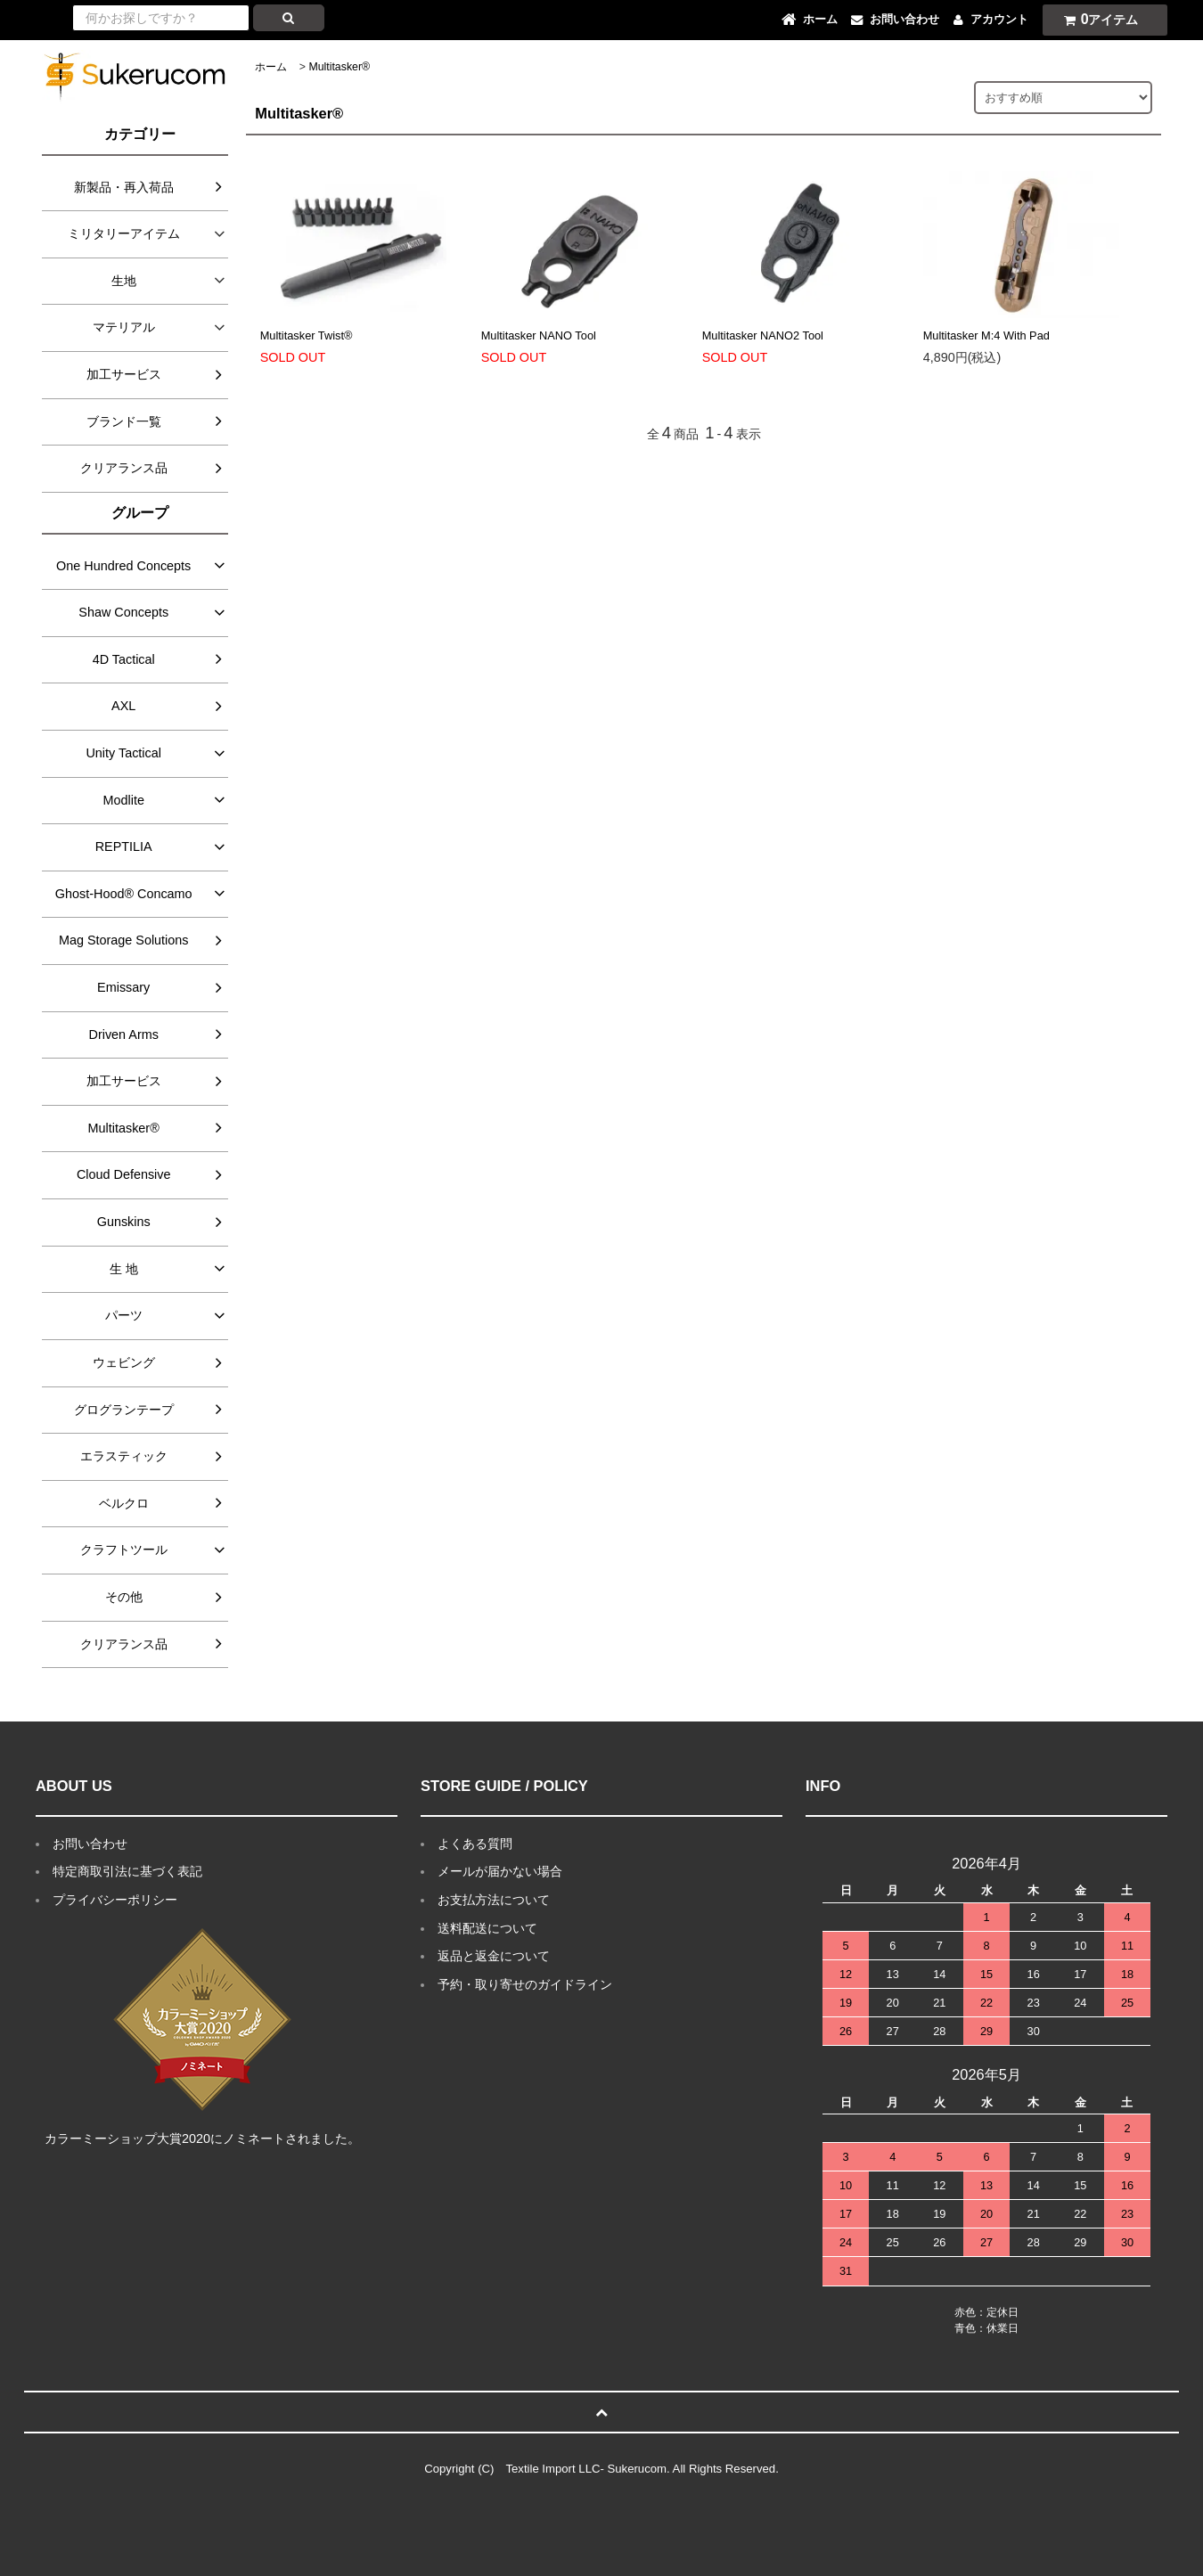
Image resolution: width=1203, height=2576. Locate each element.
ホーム (271, 67)
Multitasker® (339, 67)
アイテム (1097, 19)
